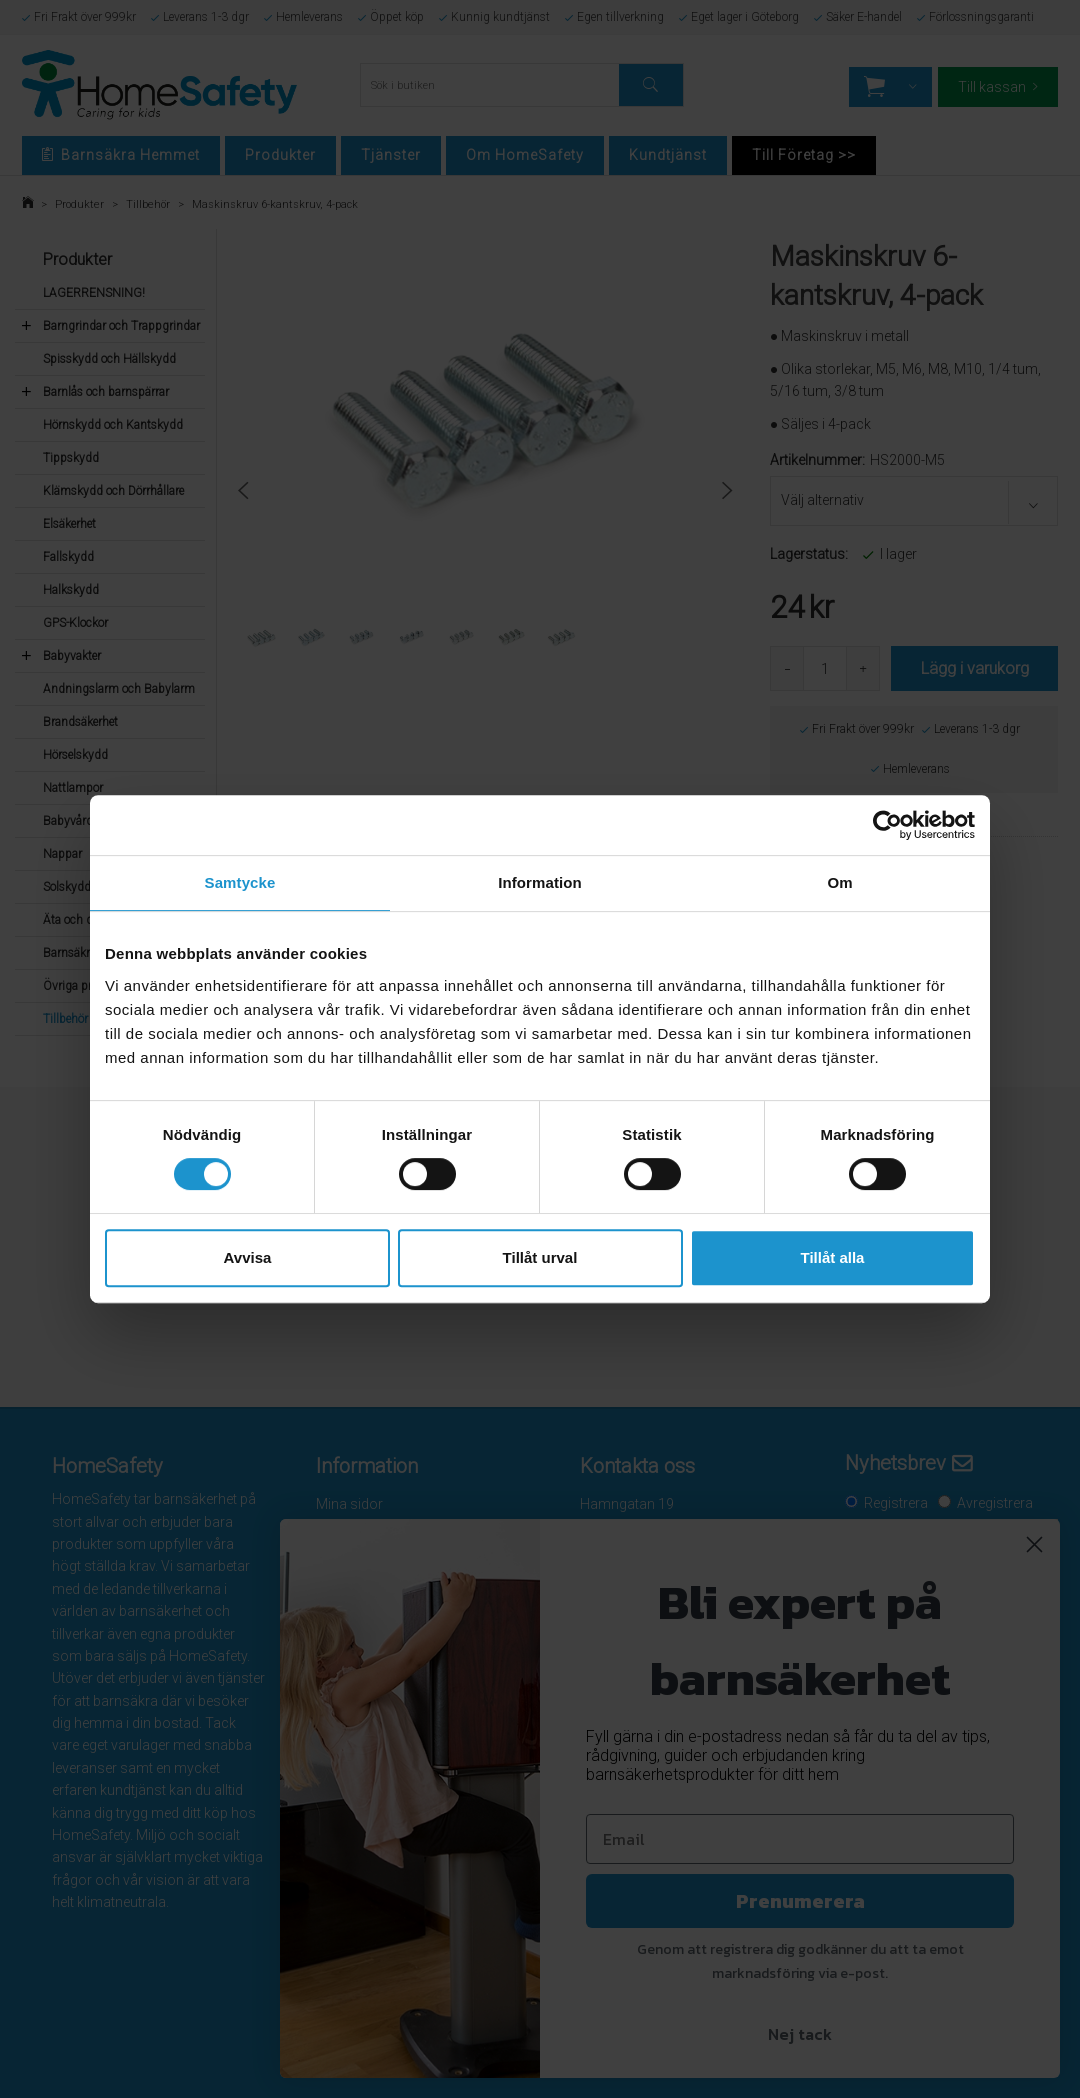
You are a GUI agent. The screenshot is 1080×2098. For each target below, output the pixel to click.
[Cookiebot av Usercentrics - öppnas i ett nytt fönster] (887, 825)
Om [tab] (839, 882)
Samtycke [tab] (240, 882)
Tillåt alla (833, 1257)
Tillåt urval (540, 1257)
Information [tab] (540, 882)
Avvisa (248, 1257)
